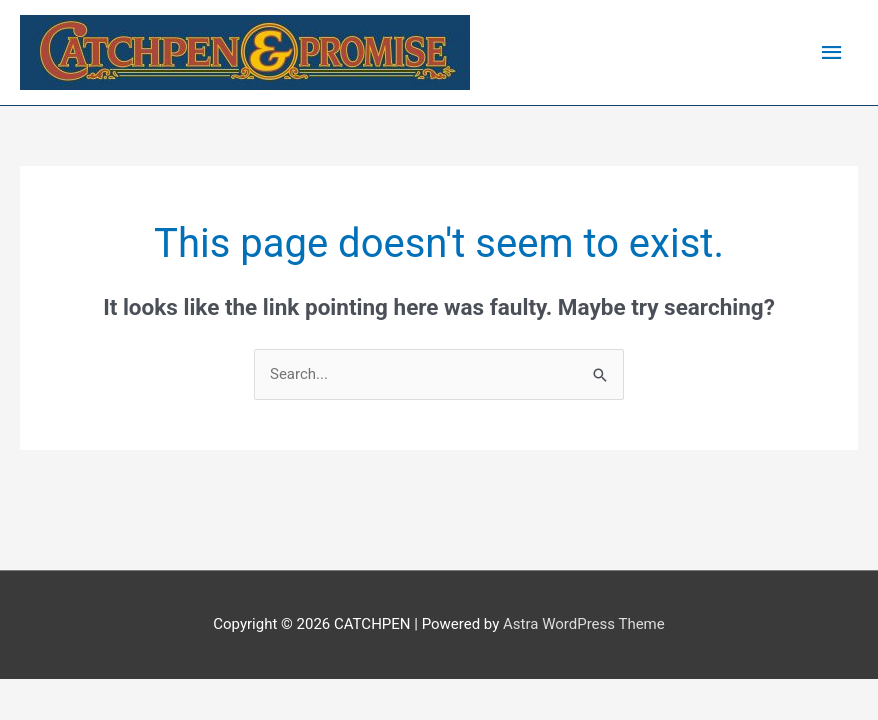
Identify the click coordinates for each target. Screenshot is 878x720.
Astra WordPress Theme (584, 624)
